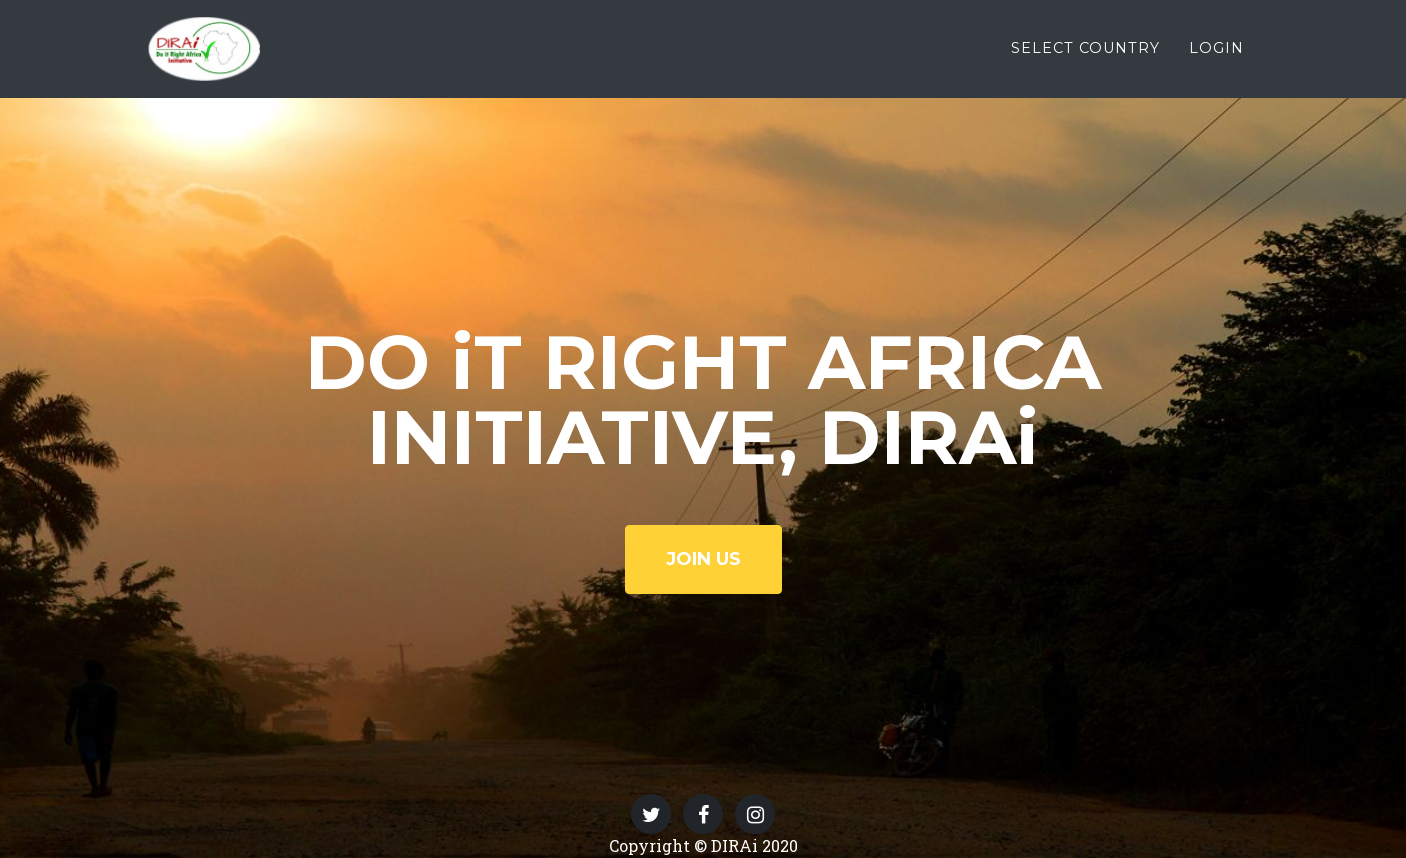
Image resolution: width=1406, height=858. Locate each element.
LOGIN (1216, 61)
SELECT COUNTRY (1085, 61)
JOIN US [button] (703, 559)
